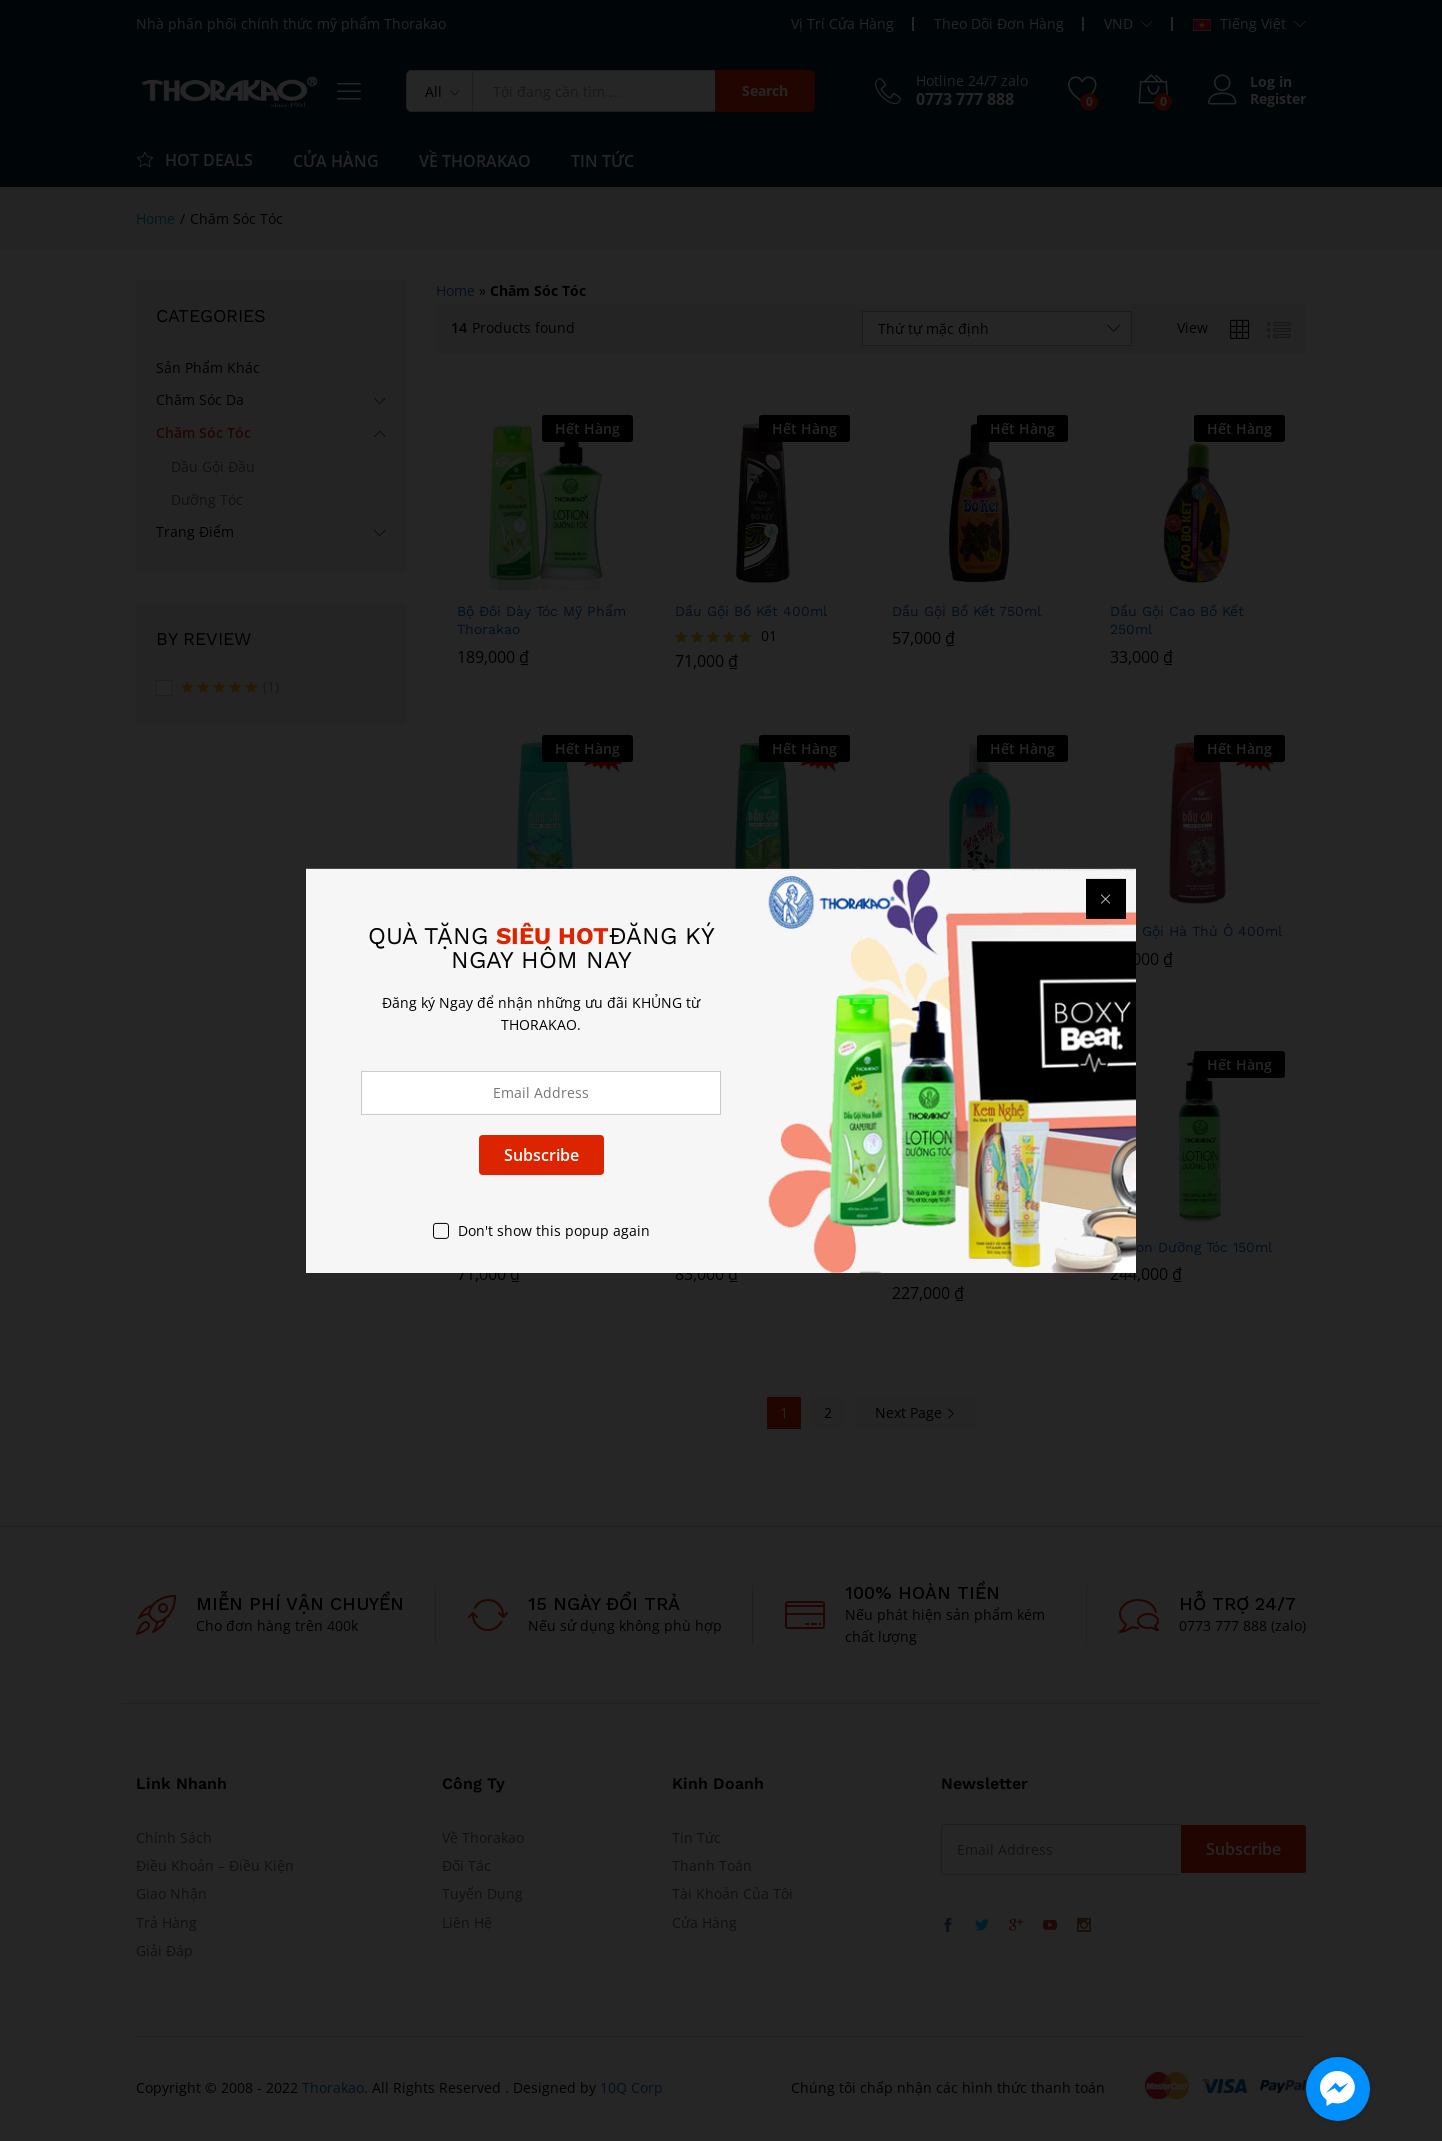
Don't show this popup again (554, 1230)
